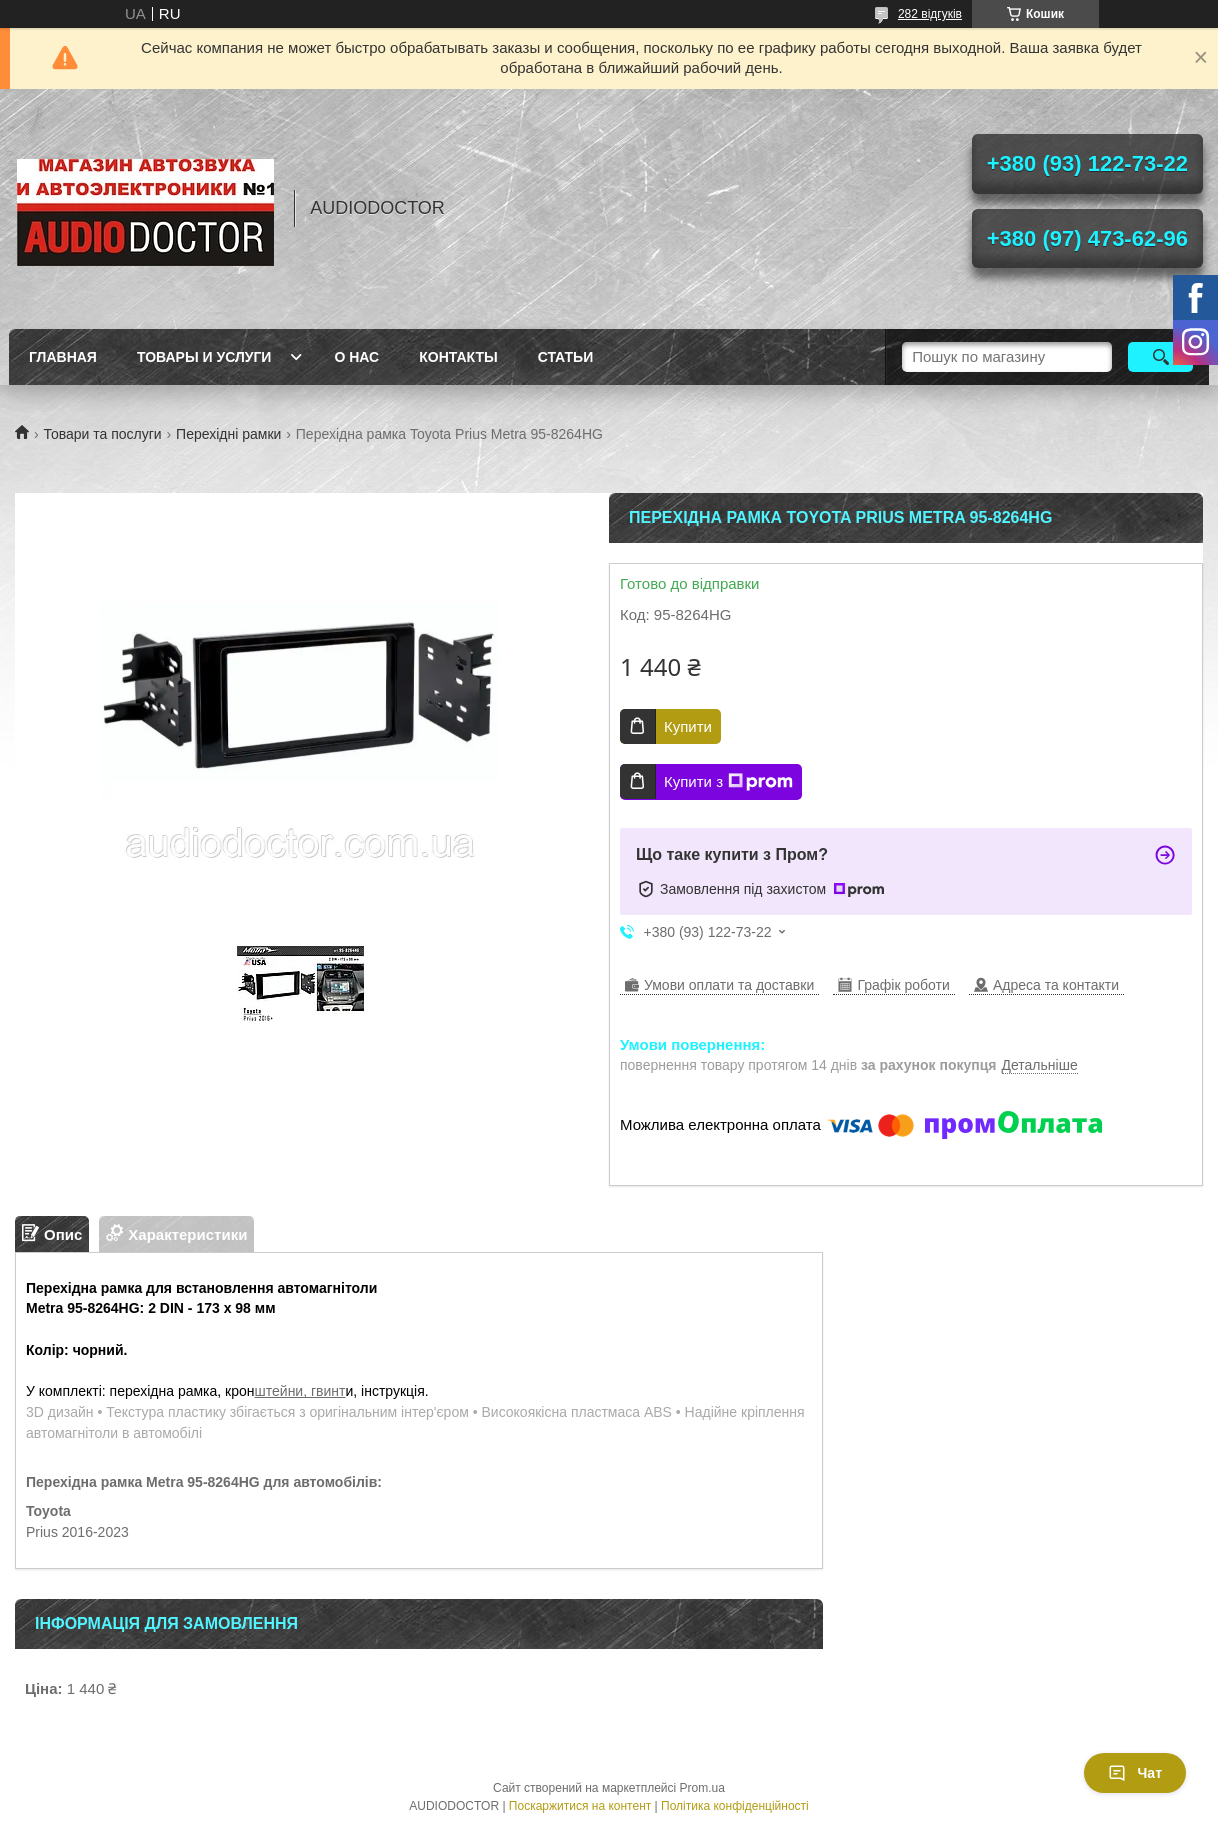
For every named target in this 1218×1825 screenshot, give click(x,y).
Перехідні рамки (228, 434)
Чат (1135, 1773)
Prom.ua (702, 1788)
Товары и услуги (204, 357)
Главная (63, 357)
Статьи (566, 357)
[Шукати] (1160, 357)
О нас (356, 357)
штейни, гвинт (300, 1391)
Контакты (458, 357)
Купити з (728, 782)
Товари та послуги (102, 434)
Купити (688, 726)
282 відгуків (930, 14)
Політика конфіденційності (735, 1806)
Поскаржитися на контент (580, 1806)
